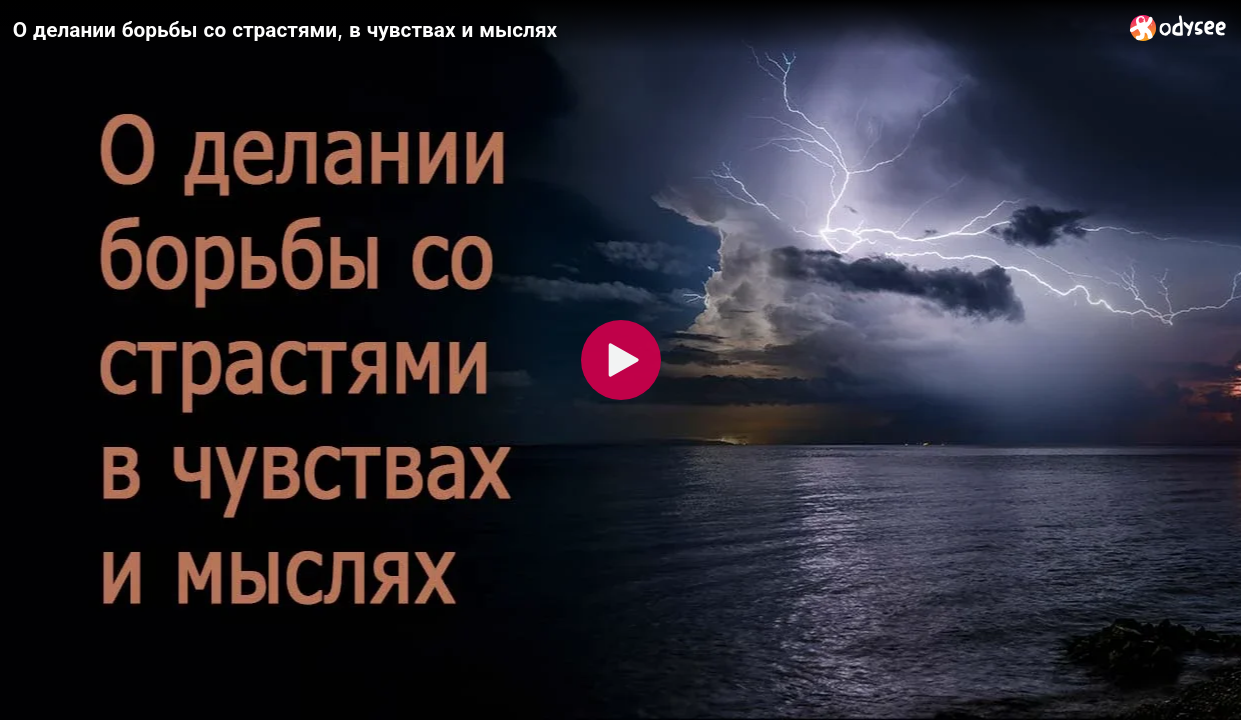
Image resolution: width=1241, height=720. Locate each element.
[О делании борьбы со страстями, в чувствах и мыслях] (563, 29)
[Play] (621, 360)
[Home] (1178, 27)
